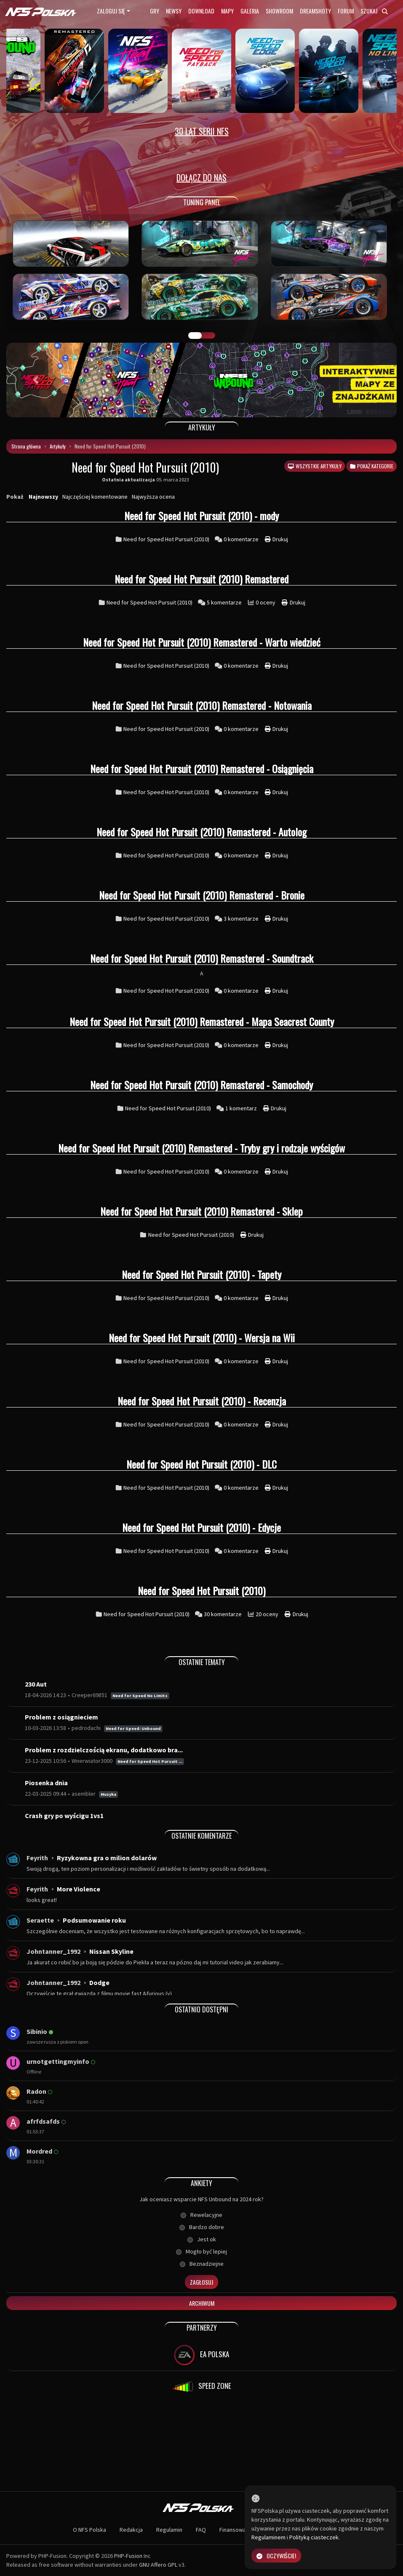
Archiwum (201, 2303)
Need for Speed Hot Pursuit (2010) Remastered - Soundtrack (201, 958)
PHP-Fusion (128, 2556)
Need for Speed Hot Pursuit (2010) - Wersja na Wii (202, 1337)
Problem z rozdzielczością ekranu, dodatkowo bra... (104, 1750)
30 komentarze (223, 1614)
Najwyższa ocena (153, 496)
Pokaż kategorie (371, 466)
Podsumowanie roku (94, 1920)
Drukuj (276, 539)
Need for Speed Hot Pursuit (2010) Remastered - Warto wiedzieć (201, 642)
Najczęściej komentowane (95, 496)
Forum (346, 10)
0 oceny (266, 602)
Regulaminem (268, 2537)
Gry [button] (154, 10)
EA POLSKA (201, 2355)
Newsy (173, 10)
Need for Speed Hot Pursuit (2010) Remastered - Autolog (201, 831)
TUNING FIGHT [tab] (208, 335)
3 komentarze (242, 918)
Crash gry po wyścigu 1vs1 (64, 1815)
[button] (35, 380)
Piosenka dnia (46, 1782)
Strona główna (26, 446)
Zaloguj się (111, 10)
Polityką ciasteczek (314, 2537)
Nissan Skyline (111, 1951)
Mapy (227, 10)
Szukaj (374, 10)
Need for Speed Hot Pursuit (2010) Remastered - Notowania (202, 705)
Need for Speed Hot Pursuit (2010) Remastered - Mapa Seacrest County (201, 1021)
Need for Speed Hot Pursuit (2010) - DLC (201, 1464)
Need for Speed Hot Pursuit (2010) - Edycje (201, 1527)
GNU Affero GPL (158, 2564)
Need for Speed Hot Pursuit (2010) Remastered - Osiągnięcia (201, 768)
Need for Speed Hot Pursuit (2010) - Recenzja (201, 1400)
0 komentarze (242, 539)
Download (201, 10)
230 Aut (36, 1684)
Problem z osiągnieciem (61, 1717)
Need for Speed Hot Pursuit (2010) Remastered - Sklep (201, 1211)
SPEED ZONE (201, 2386)
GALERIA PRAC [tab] (195, 335)
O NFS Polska (89, 2529)
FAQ (201, 2529)
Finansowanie (236, 2529)
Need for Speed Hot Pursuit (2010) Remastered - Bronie (201, 895)
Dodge (99, 1982)
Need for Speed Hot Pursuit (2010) (166, 539)
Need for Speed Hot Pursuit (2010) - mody (201, 515)
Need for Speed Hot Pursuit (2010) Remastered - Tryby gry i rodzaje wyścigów (201, 1147)
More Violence (78, 1889)
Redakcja (131, 2529)
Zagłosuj (201, 2282)
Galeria (249, 10)
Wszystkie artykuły (314, 466)
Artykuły (58, 446)
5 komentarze (225, 602)
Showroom (279, 10)
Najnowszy (43, 496)
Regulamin (169, 2529)
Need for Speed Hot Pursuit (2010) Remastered (201, 578)
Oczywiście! (276, 2555)
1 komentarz (241, 1108)
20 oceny (268, 1614)
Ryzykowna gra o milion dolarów (107, 1857)
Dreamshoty (315, 10)
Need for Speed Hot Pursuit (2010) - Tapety (201, 1274)
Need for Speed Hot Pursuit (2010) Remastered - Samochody (201, 1084)
